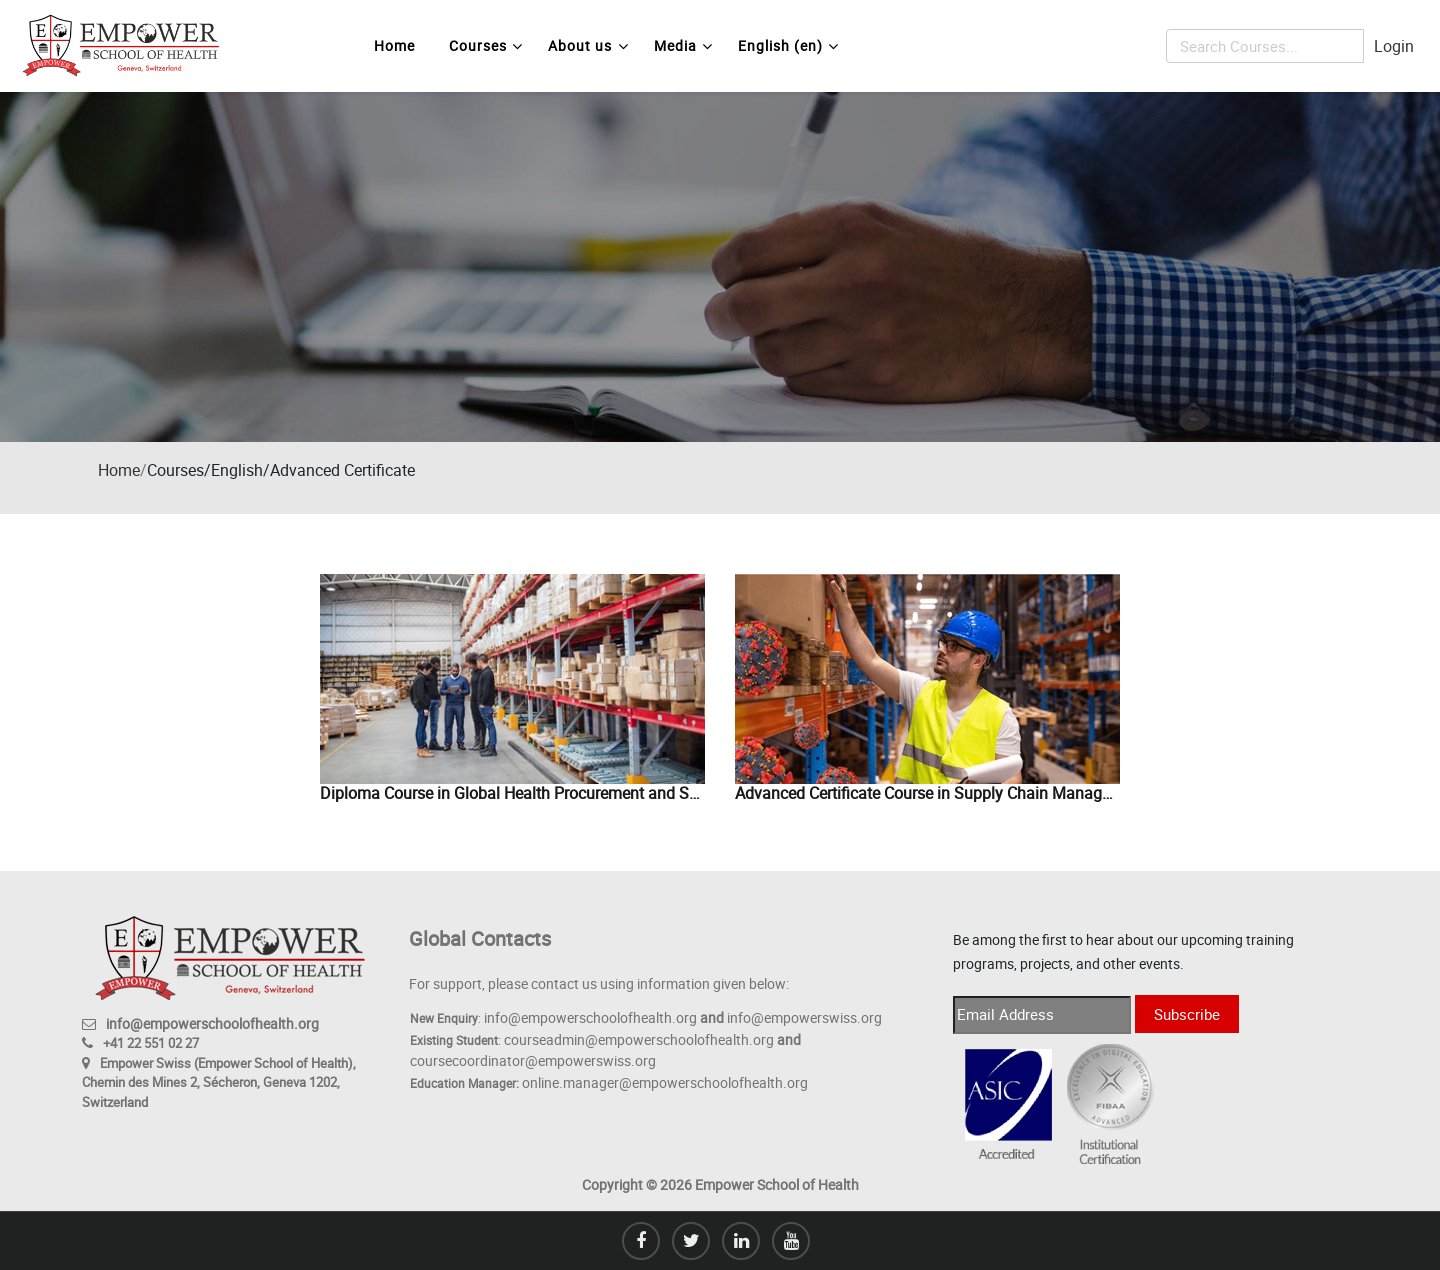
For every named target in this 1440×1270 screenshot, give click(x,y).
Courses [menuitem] (486, 46)
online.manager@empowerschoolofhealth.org (665, 1082)
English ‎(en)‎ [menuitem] (788, 46)
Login (1394, 46)
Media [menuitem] (683, 46)
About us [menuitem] (588, 46)
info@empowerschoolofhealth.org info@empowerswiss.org (683, 1017)
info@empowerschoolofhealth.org (212, 1023)
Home (119, 470)
